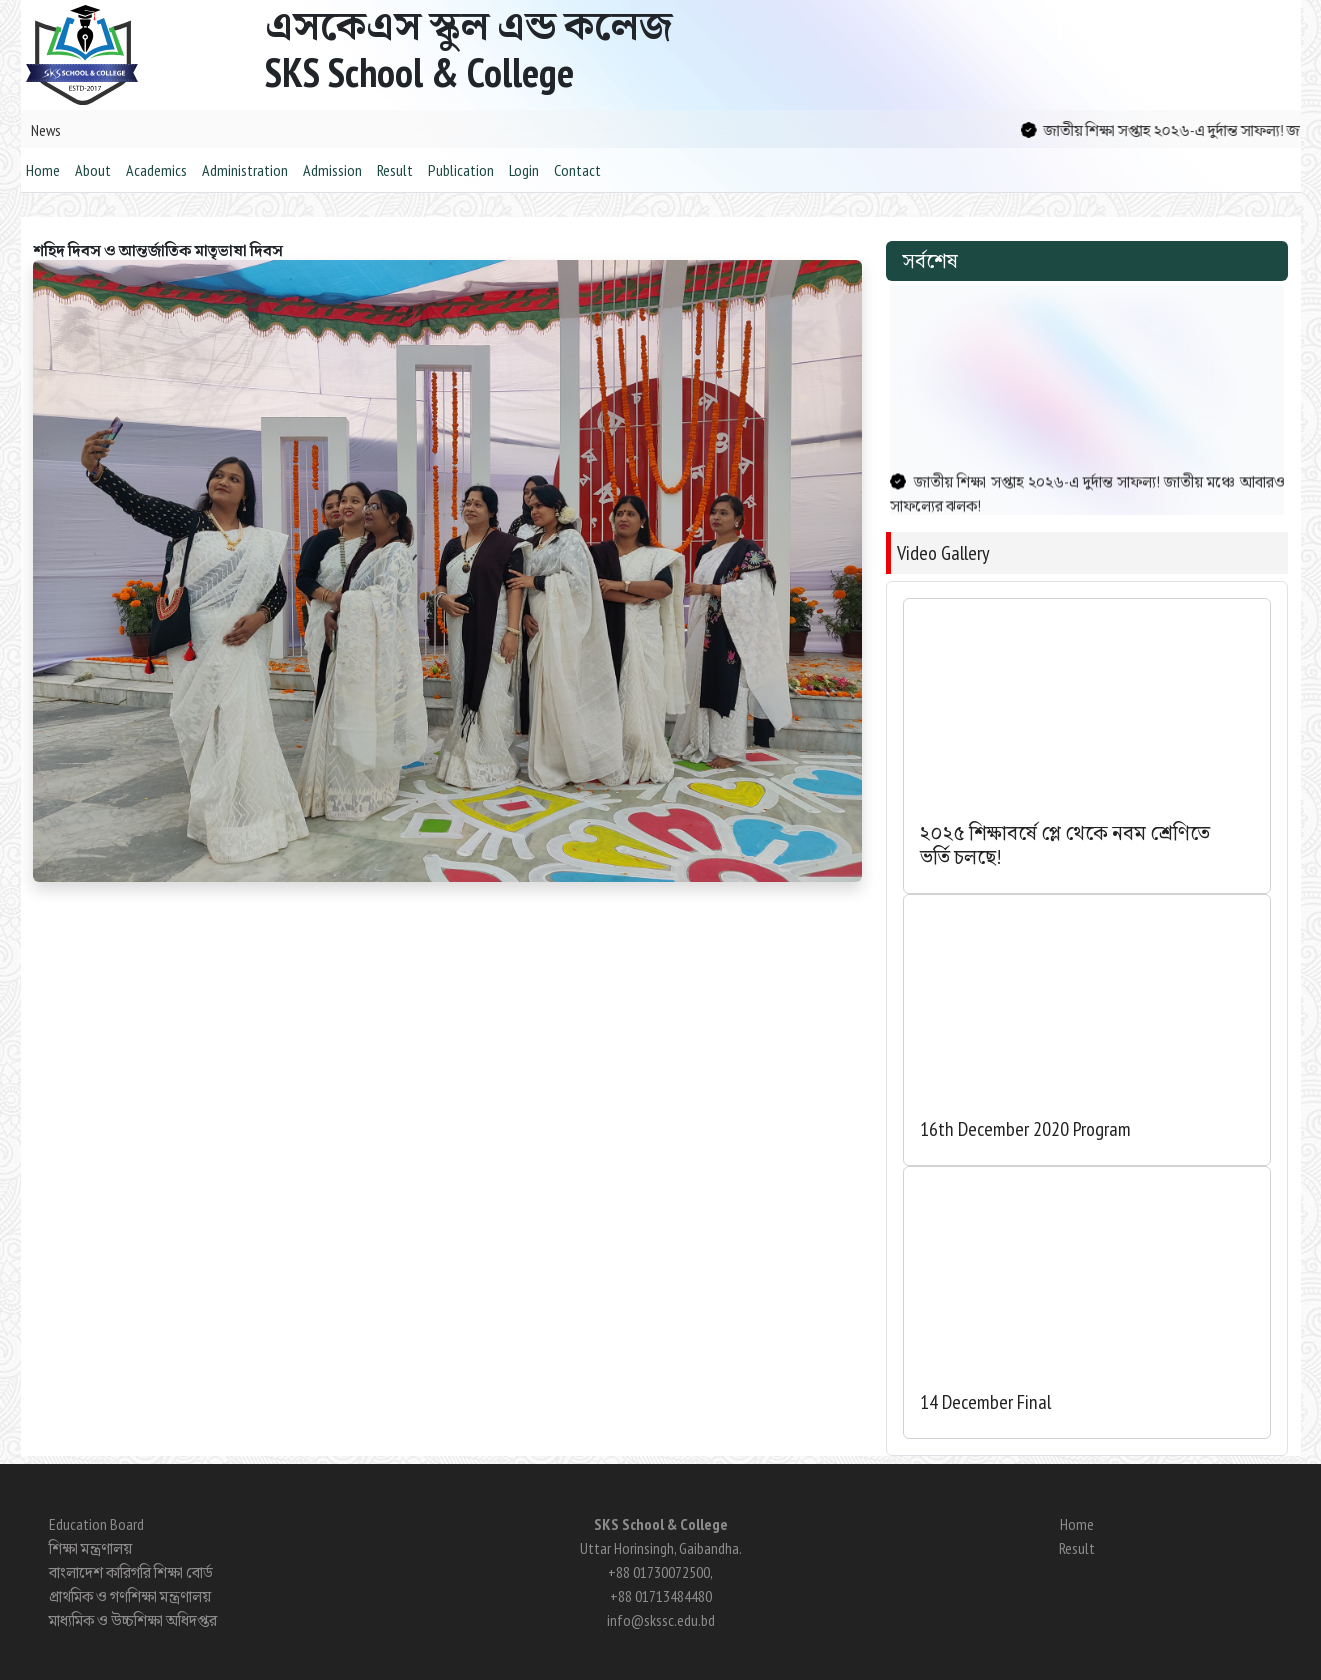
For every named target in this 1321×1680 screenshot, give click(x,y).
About (93, 170)
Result (395, 170)
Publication (461, 170)
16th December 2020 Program (1025, 1129)
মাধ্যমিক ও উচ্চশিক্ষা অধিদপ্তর (133, 1620)
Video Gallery (943, 553)
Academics (156, 170)
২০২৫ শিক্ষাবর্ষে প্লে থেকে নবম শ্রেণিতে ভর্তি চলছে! (1065, 845)
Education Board (96, 1524)
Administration (245, 170)
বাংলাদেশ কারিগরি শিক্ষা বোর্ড (131, 1572)
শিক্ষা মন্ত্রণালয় (90, 1548)
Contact (577, 170)
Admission (332, 170)
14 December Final (985, 1402)
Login (524, 170)
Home (43, 170)
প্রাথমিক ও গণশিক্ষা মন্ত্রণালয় (130, 1596)
